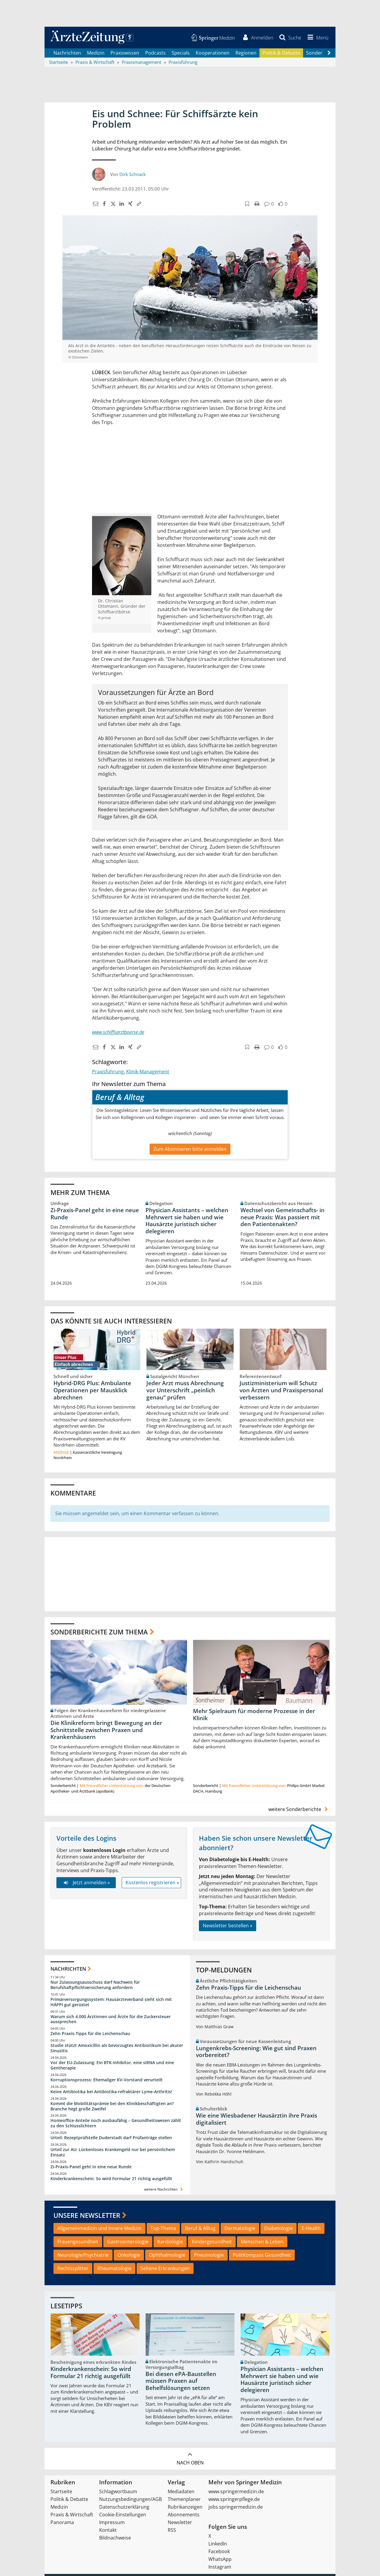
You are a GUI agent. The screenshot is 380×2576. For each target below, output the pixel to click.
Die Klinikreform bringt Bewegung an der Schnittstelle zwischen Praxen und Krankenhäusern (106, 1731)
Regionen (245, 53)
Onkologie (129, 2255)
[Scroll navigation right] (329, 54)
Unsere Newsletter (86, 2215)
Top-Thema (163, 2229)
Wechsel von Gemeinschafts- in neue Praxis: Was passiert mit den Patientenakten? (282, 1218)
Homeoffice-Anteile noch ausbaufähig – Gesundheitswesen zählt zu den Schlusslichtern (115, 2123)
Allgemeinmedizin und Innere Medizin (99, 2229)
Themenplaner (184, 2500)
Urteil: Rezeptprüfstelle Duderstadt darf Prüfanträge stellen (111, 2138)
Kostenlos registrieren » (152, 1883)
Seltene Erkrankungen (165, 2269)
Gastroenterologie (127, 2242)
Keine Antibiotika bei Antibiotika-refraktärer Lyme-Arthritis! (111, 2092)
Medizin (95, 53)
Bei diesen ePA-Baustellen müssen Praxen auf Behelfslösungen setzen (180, 2382)
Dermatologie (239, 2229)
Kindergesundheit (212, 2242)
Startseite (61, 2492)
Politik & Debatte (281, 53)
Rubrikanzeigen (185, 2507)
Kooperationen (212, 53)
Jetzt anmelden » (86, 1883)
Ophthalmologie (167, 2255)
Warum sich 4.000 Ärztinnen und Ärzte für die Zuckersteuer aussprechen (110, 2019)
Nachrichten (67, 53)
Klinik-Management (147, 1072)
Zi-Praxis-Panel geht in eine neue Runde (94, 1214)
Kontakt (108, 2531)
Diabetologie (278, 2229)
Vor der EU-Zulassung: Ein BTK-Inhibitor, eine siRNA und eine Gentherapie (112, 2065)
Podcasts (155, 53)
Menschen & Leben (262, 2242)
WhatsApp (220, 2560)
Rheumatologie (114, 2269)
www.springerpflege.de (234, 2500)
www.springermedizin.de (236, 2492)
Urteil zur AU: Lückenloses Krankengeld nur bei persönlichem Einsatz (112, 2153)
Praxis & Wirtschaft (71, 2515)
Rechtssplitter (72, 2269)
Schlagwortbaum (118, 2492)
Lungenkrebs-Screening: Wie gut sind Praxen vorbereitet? (256, 2052)
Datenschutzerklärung (124, 2507)
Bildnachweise (115, 2538)
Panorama (62, 2523)
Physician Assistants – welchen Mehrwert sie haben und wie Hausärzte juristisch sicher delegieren (186, 1221)
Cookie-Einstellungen (122, 2515)
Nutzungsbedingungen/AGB (130, 2500)
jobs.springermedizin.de (235, 2507)
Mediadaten (181, 2492)
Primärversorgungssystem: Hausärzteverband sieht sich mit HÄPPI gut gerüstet (111, 2002)
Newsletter (180, 2523)
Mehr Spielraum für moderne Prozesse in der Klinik (254, 1715)
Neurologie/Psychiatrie (83, 2255)
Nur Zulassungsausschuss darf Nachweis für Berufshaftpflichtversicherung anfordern (95, 1985)
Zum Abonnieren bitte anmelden (190, 1149)
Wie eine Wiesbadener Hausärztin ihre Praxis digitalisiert (256, 2119)
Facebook (219, 2552)
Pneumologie (209, 2255)
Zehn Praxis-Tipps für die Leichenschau (90, 2034)
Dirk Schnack (132, 175)
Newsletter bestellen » (227, 1926)
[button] (317, 38)
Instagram (219, 2567)
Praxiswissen (124, 53)
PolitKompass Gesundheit (262, 2255)
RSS (172, 2531)
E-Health (311, 2229)
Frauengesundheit (77, 2242)
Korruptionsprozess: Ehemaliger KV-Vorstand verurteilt (106, 2080)
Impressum (112, 2523)
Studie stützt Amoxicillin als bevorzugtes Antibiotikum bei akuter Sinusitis (116, 2048)
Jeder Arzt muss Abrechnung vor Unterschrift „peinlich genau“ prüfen (185, 1391)
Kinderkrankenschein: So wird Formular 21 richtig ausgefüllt (111, 2179)
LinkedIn (217, 2544)
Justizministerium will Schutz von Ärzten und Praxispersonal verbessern (281, 1391)
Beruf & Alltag (200, 2229)
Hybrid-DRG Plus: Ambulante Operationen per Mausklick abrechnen (92, 1391)
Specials (181, 53)
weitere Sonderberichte (299, 1810)
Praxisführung (108, 1072)
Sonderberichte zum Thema (99, 1632)
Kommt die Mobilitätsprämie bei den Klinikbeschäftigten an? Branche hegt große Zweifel (112, 2106)
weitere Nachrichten (164, 2189)
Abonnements (184, 2515)
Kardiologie (170, 2242)
